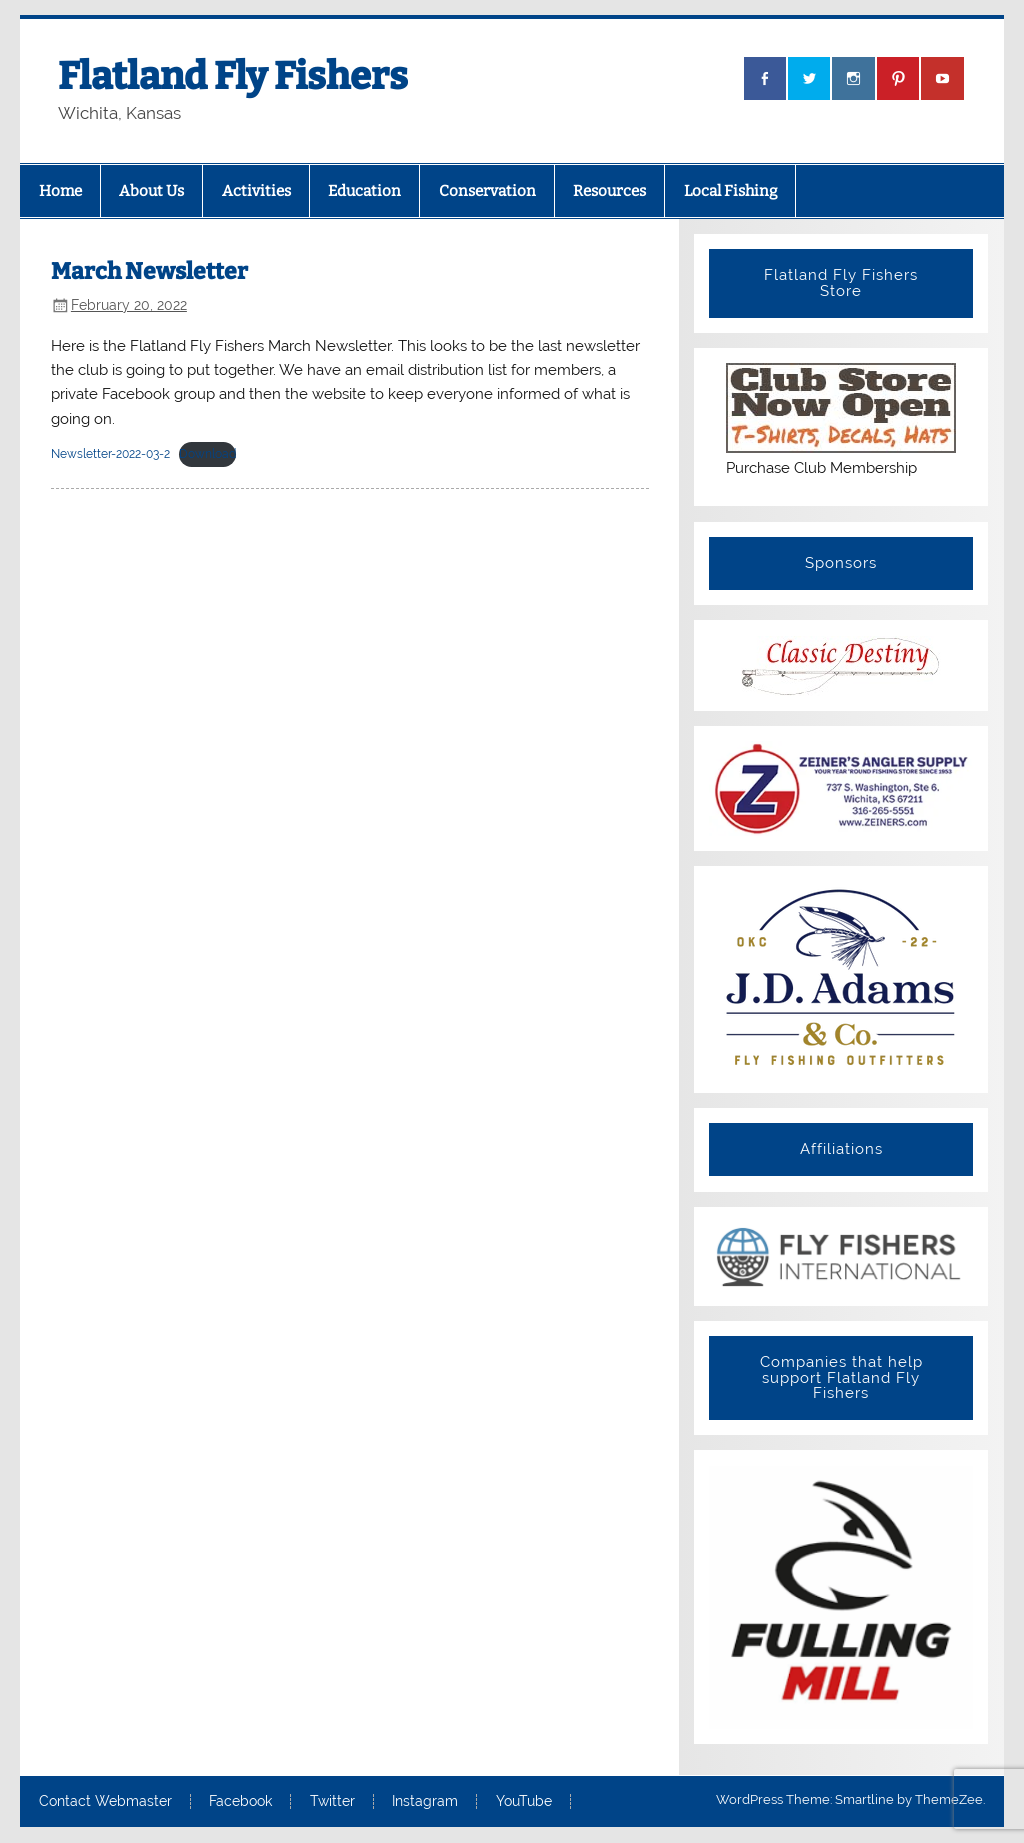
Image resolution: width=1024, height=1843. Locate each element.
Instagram (425, 1802)
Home (60, 191)
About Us (151, 191)
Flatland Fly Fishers (233, 76)
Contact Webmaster (105, 1802)
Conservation (487, 191)
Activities (256, 191)
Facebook (240, 1802)
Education (364, 191)
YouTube (524, 1802)
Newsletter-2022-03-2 (110, 454)
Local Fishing (730, 191)
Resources (609, 191)
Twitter (332, 1802)
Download (207, 454)
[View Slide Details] (841, 1256)
